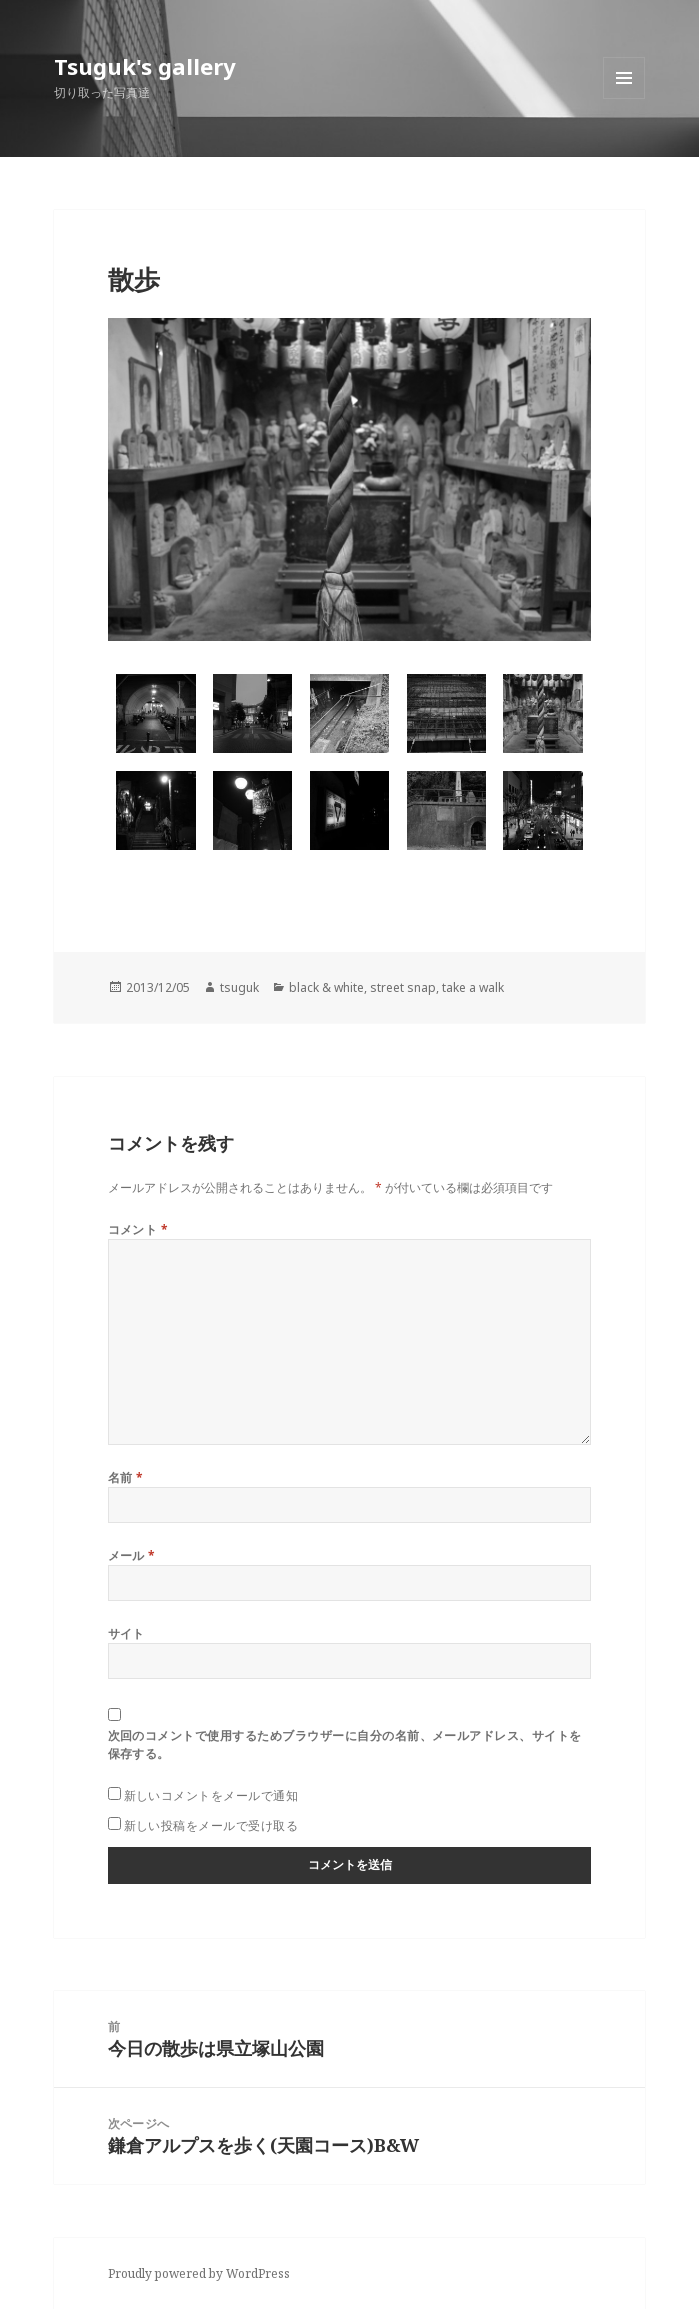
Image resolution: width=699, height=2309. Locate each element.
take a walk (473, 987)
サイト (126, 1633)
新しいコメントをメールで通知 (211, 1795)
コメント (138, 1229)
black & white (326, 987)
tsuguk (239, 987)
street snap (403, 987)
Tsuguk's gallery (145, 66)
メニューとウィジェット (624, 98)
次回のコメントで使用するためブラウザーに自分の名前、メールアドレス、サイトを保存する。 (345, 1744)
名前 (126, 1477)
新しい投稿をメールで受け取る (211, 1825)
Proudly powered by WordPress (199, 2273)
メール (132, 1555)
